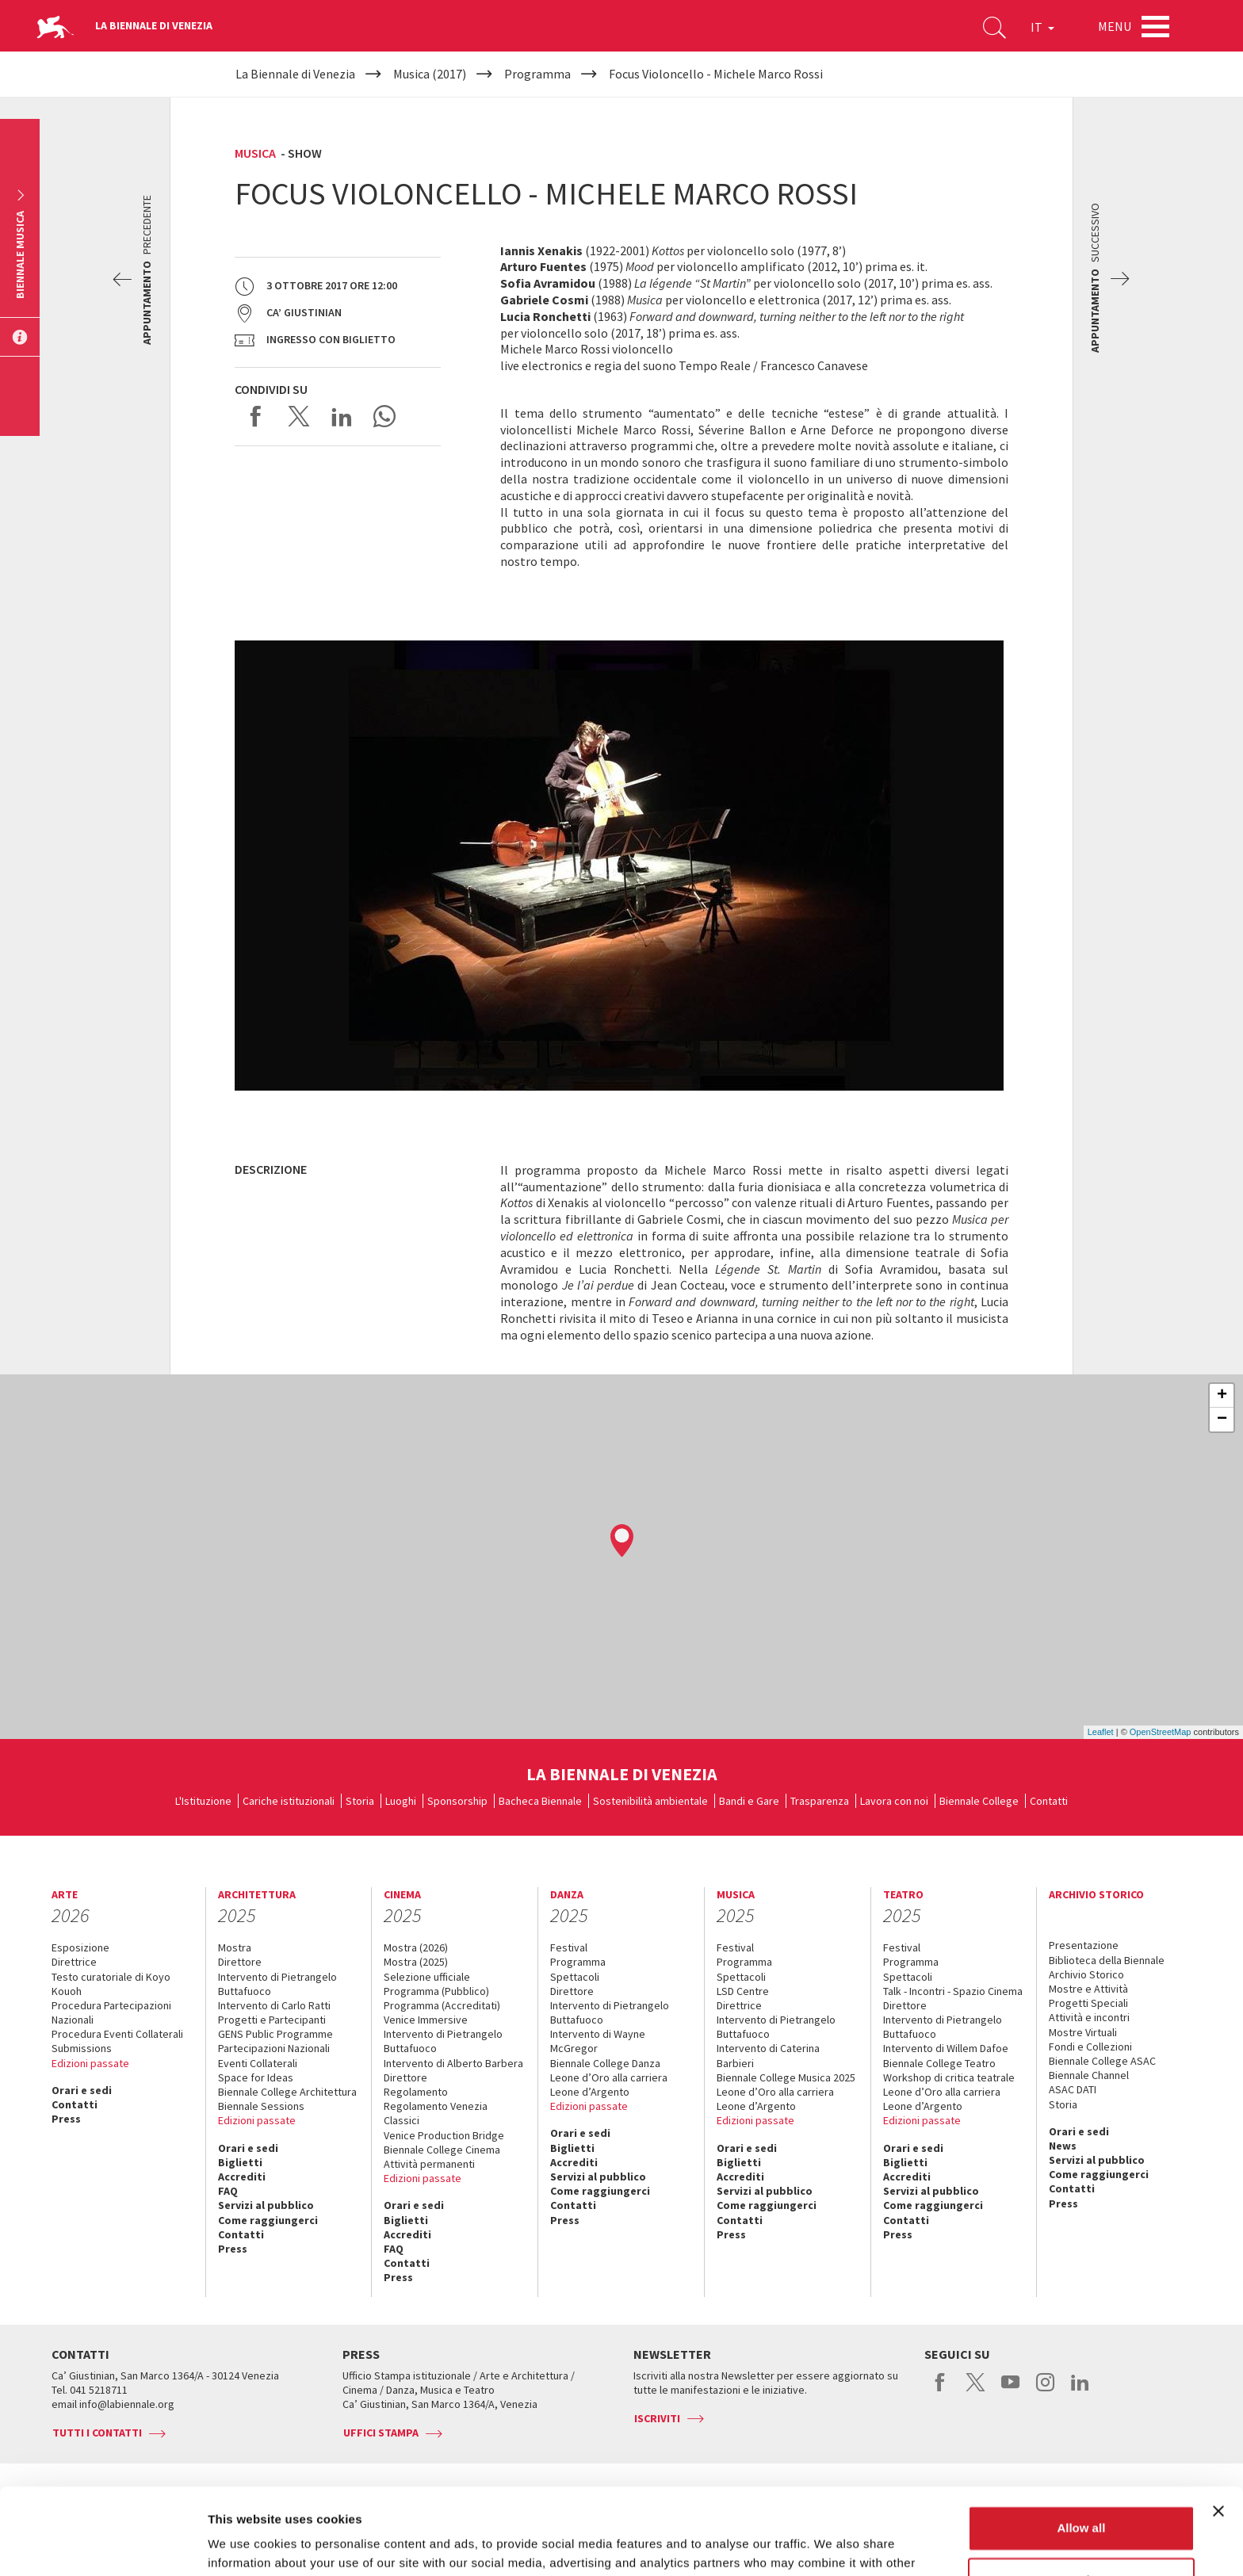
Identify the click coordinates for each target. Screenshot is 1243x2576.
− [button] (1222, 1419)
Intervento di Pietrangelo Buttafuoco (277, 1984)
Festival (568, 1947)
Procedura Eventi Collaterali (117, 2034)
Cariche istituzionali (289, 1801)
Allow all (1081, 2447)
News (1063, 2145)
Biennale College (979, 1801)
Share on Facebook (256, 416)
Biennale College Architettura (287, 2092)
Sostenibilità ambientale (650, 1801)
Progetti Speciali (1088, 2003)
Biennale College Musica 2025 (786, 2077)
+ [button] (1222, 1396)
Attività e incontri (1089, 2017)
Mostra (234, 1947)
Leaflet (1101, 1732)
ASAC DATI (1072, 2089)
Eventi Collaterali (257, 2063)
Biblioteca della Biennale (1107, 1960)
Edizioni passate (90, 2063)
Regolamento (416, 2092)
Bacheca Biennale (540, 1801)
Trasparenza (819, 1801)
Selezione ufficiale (427, 1977)
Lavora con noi (894, 1801)
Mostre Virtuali (1083, 2032)
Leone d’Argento (589, 2092)
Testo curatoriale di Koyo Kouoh (111, 1984)
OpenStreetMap (1160, 1732)
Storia (360, 1801)
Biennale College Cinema (442, 2149)
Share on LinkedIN (342, 416)
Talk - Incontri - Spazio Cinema (953, 1991)
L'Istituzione (203, 1801)
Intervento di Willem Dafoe (945, 2048)
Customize (1082, 2498)
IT (1042, 27)
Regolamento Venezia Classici (436, 2113)
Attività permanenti (429, 2164)
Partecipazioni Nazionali (274, 2048)
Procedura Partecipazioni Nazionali (111, 2012)
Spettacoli (574, 1977)
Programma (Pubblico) (436, 1991)
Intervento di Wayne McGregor (597, 2041)
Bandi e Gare (749, 1801)
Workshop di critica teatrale (949, 2077)
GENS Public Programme (275, 2034)
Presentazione (1084, 1945)
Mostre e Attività (1088, 1989)
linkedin (1080, 2390)
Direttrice (74, 1962)
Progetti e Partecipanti (272, 2019)
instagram (1045, 2390)
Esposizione (80, 1947)
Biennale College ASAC (1102, 2061)
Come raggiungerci (268, 2220)
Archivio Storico (1086, 1974)
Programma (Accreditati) (442, 2005)
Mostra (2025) (416, 1962)
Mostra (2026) (416, 1947)
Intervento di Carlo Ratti (274, 2005)
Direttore (240, 1962)
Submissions (82, 2048)
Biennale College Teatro (939, 2063)
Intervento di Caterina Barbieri (768, 2055)
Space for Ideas (255, 2077)
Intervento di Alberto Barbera (453, 2063)
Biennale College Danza (605, 2063)
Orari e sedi (82, 2090)
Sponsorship (457, 1801)
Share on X (299, 416)
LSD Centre (743, 1991)
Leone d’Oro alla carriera (608, 2077)
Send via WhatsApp (384, 416)
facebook (940, 2390)
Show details (244, 2544)
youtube (1010, 2390)
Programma (578, 1962)
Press (66, 2119)
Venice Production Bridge (444, 2135)
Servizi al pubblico (266, 2205)
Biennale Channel (1089, 2075)
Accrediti (242, 2176)
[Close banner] (1218, 2430)
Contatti (1049, 1801)
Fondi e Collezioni (1090, 2046)
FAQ (228, 2191)
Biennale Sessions (261, 2106)
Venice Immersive (426, 2019)
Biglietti (240, 2162)
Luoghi (400, 1801)
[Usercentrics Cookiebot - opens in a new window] (102, 2545)
